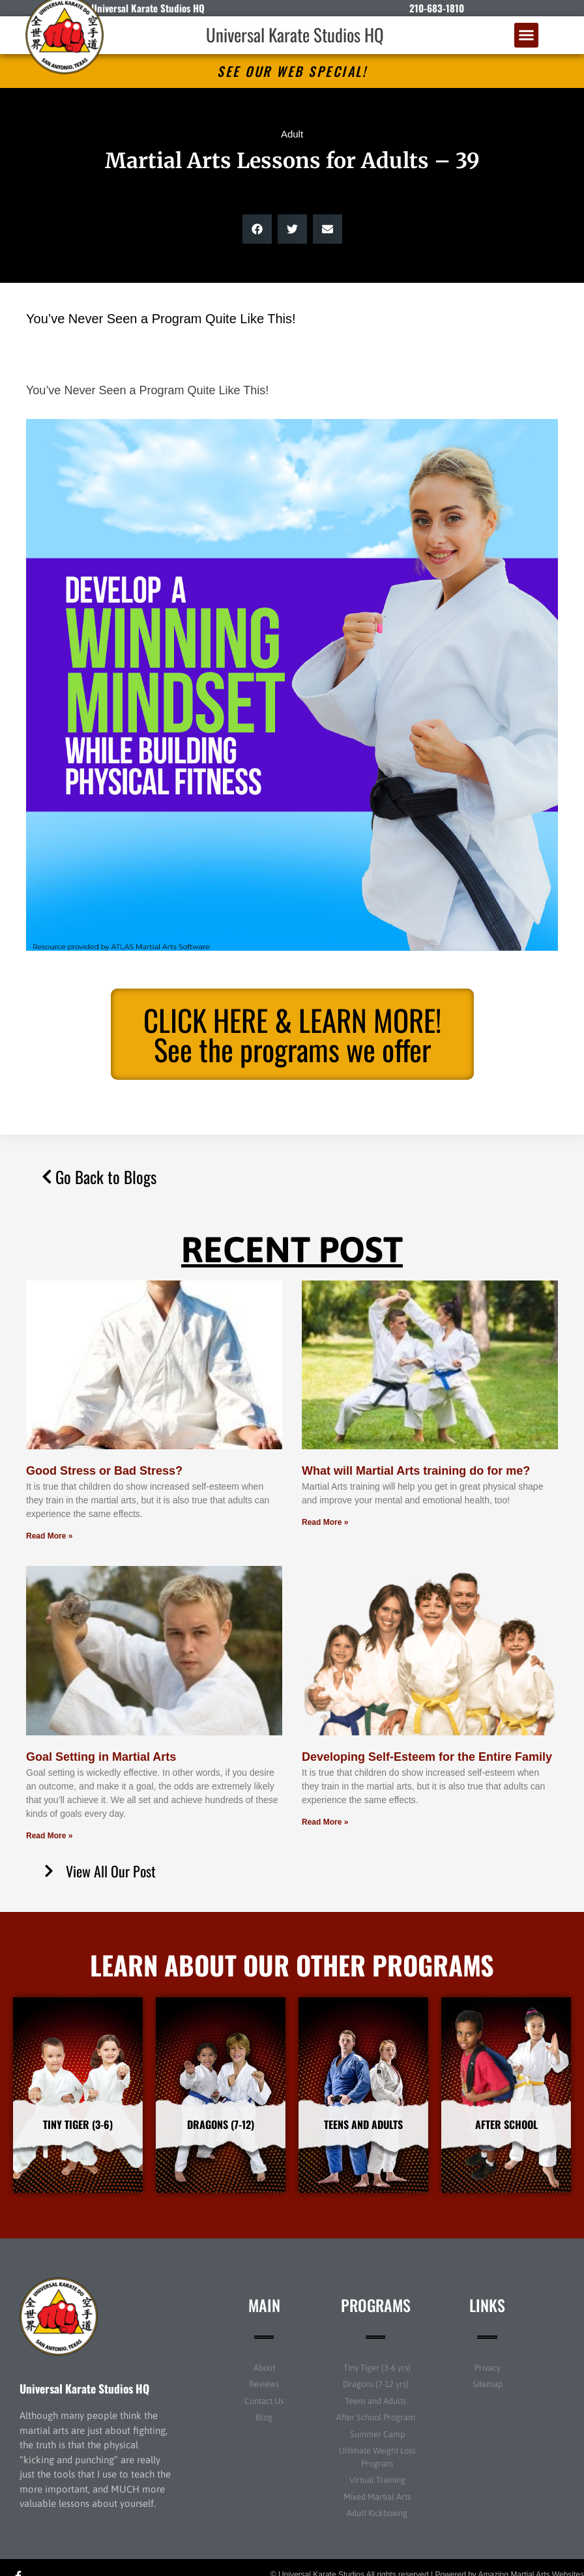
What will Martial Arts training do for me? (416, 1470)
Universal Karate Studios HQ (295, 35)
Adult (292, 133)
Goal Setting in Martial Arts (101, 1756)
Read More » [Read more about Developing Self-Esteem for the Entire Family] (325, 1822)
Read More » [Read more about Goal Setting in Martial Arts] (49, 1835)
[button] (526, 35)
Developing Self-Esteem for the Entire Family (427, 1756)
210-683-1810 (436, 8)
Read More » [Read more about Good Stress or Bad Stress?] (49, 1536)
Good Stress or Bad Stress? (104, 1470)
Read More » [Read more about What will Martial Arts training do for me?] (325, 1522)
